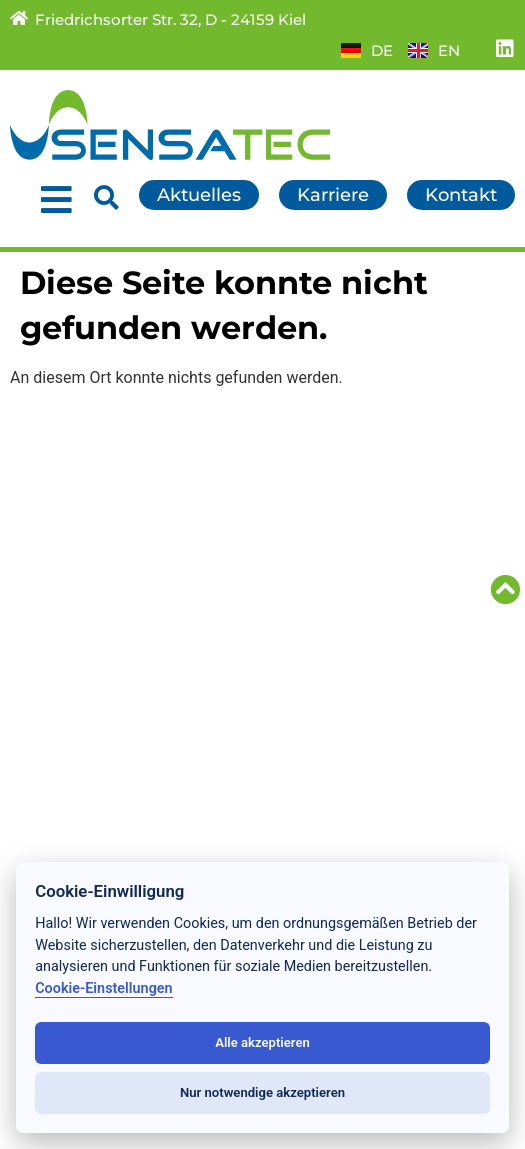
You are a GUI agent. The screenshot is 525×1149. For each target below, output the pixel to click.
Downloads (322, 567)
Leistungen (61, 545)
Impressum (323, 655)
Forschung (58, 589)
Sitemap (309, 589)
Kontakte (312, 501)
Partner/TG (320, 545)
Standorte (54, 655)
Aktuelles (52, 523)
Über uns (51, 633)
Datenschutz (328, 633)
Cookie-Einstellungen (103, 988)
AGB (291, 611)
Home (38, 501)
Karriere (307, 523)
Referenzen (61, 611)
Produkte (52, 567)
